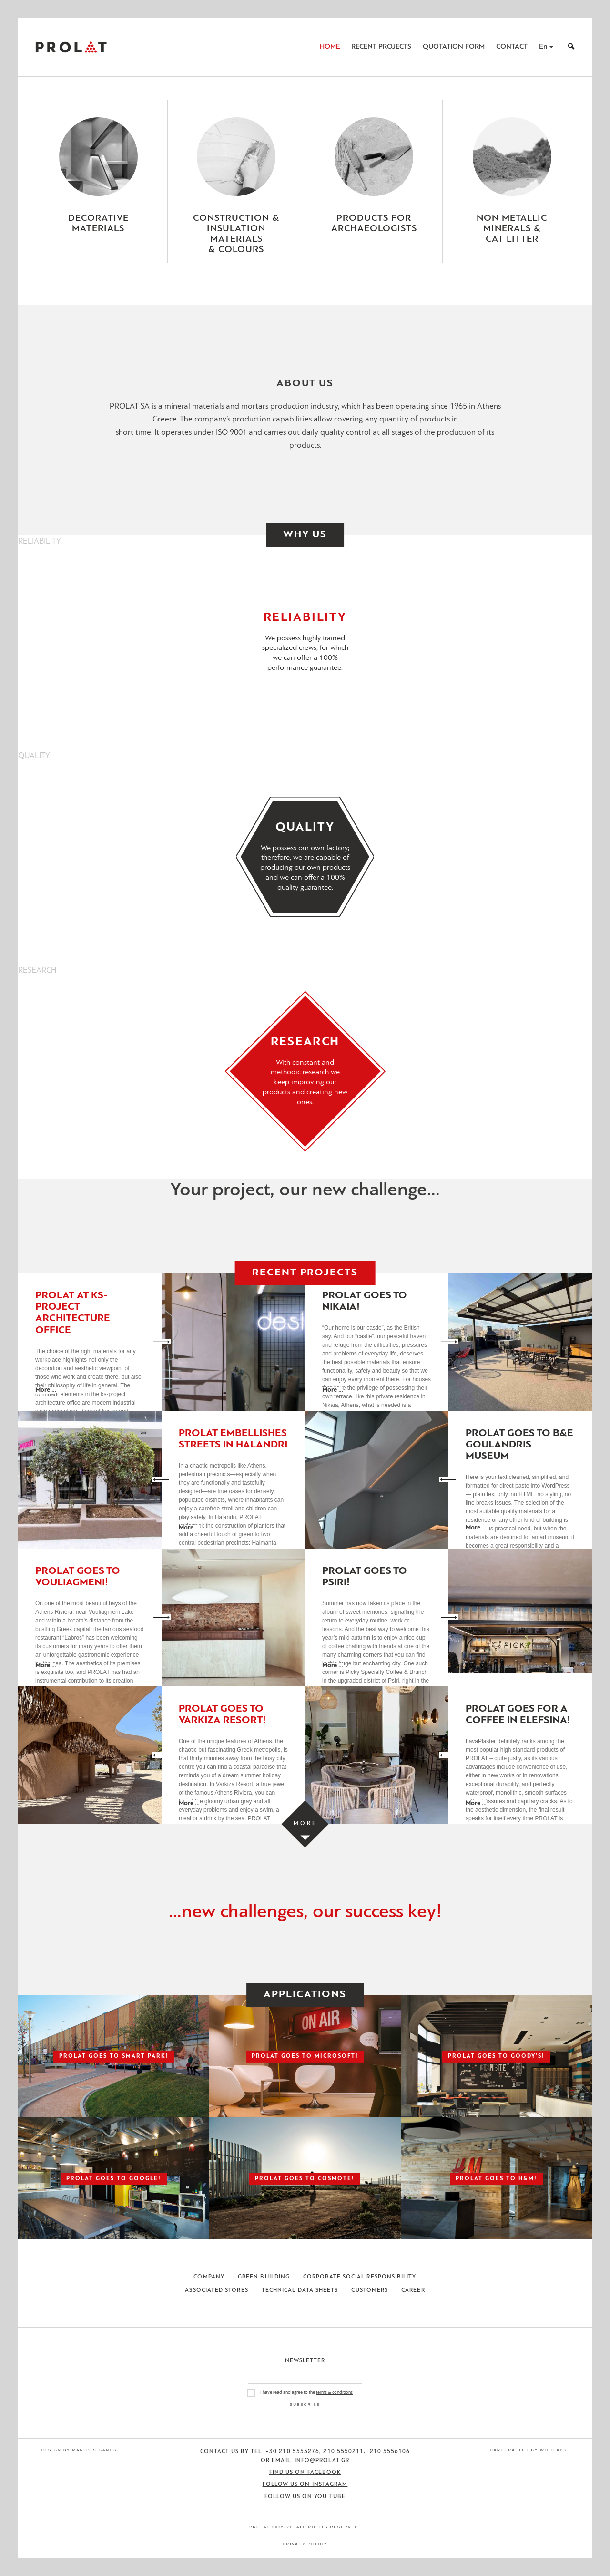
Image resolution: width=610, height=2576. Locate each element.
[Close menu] (305, 290)
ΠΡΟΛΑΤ (71, 47)
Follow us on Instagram (305, 2484)
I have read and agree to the (306, 2392)
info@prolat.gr (322, 2460)
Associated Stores (216, 2290)
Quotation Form (454, 47)
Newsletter (305, 2361)
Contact (512, 47)
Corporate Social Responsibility (359, 2277)
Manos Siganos (94, 2450)
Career (413, 2290)
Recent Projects (381, 47)
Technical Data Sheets (300, 2290)
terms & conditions (334, 2392)
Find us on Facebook (305, 2472)
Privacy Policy (305, 2544)
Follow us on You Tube (305, 2497)
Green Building (264, 2277)
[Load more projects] (305, 1823)
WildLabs (553, 2450)
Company (208, 2277)
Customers (369, 2290)
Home (330, 47)
